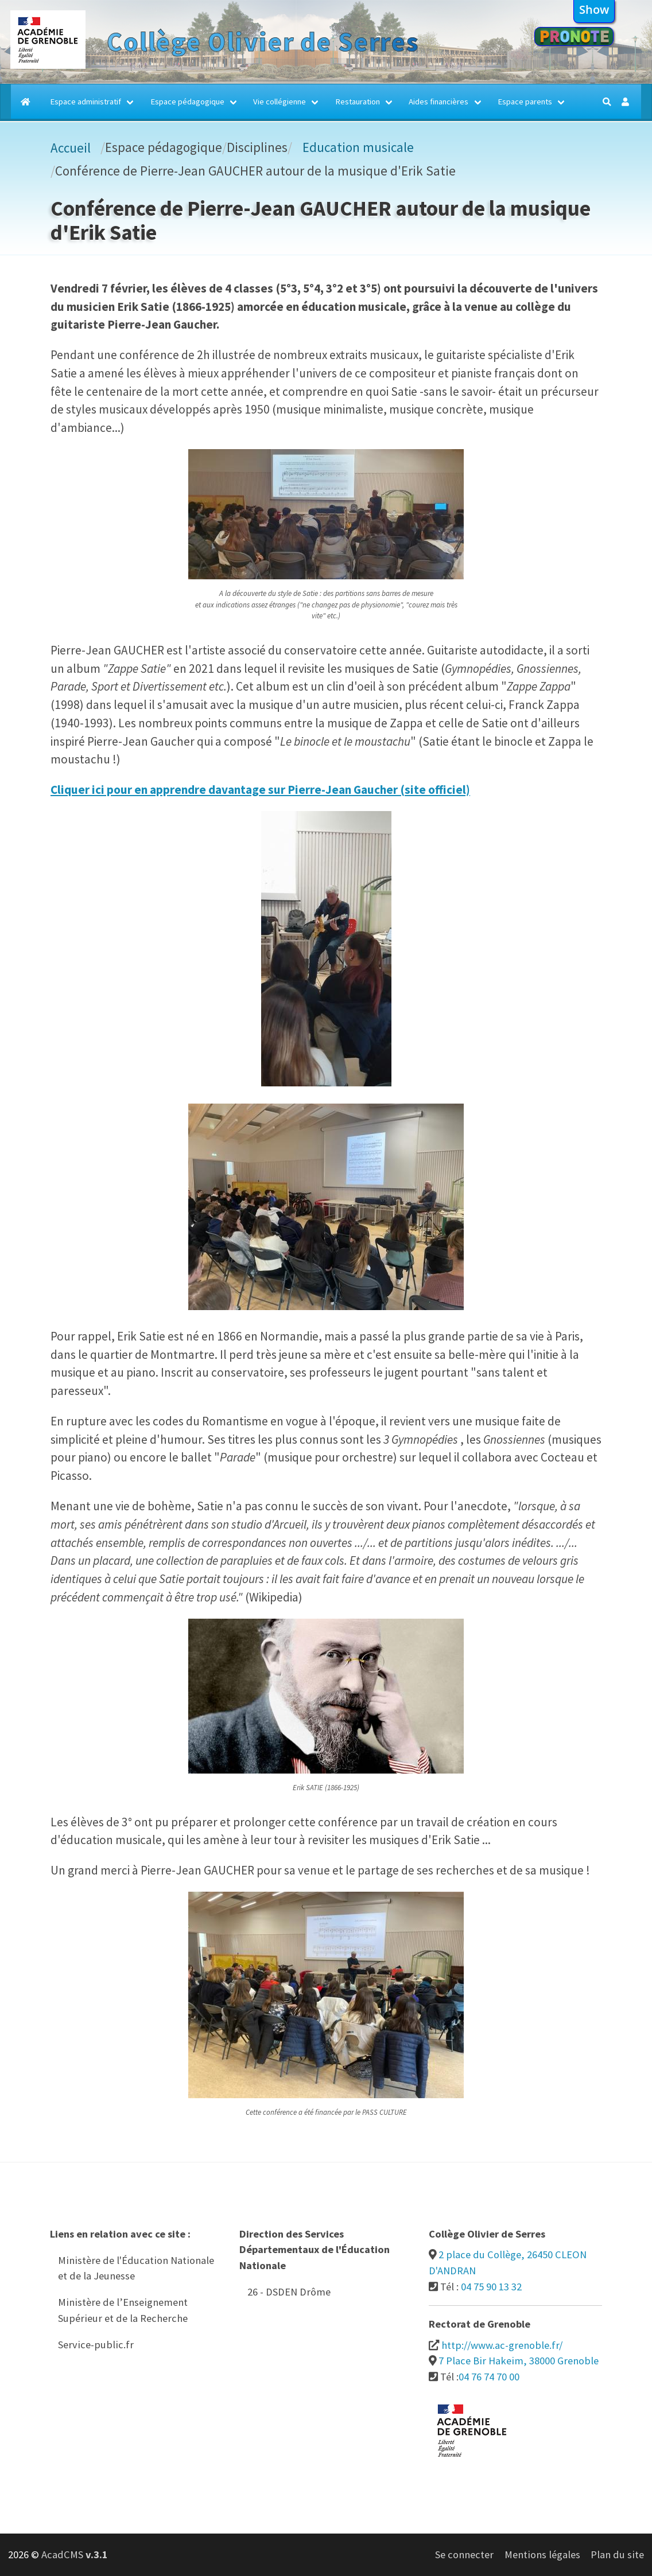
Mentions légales (542, 2554)
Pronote (574, 36)
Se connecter (464, 2554)
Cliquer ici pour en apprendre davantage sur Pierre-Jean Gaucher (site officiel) (260, 789)
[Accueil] (26, 101)
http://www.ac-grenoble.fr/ (501, 2345)
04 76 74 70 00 (489, 2376)
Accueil (71, 147)
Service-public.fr (96, 2344)
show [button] (594, 9)
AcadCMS (74, 2554)
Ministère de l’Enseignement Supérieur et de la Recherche (123, 2310)
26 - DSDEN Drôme (289, 2291)
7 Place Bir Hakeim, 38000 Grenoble (518, 2360)
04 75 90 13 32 (491, 2286)
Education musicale (358, 147)
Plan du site (617, 2554)
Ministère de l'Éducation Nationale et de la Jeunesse (136, 2268)
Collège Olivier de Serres (263, 42)
